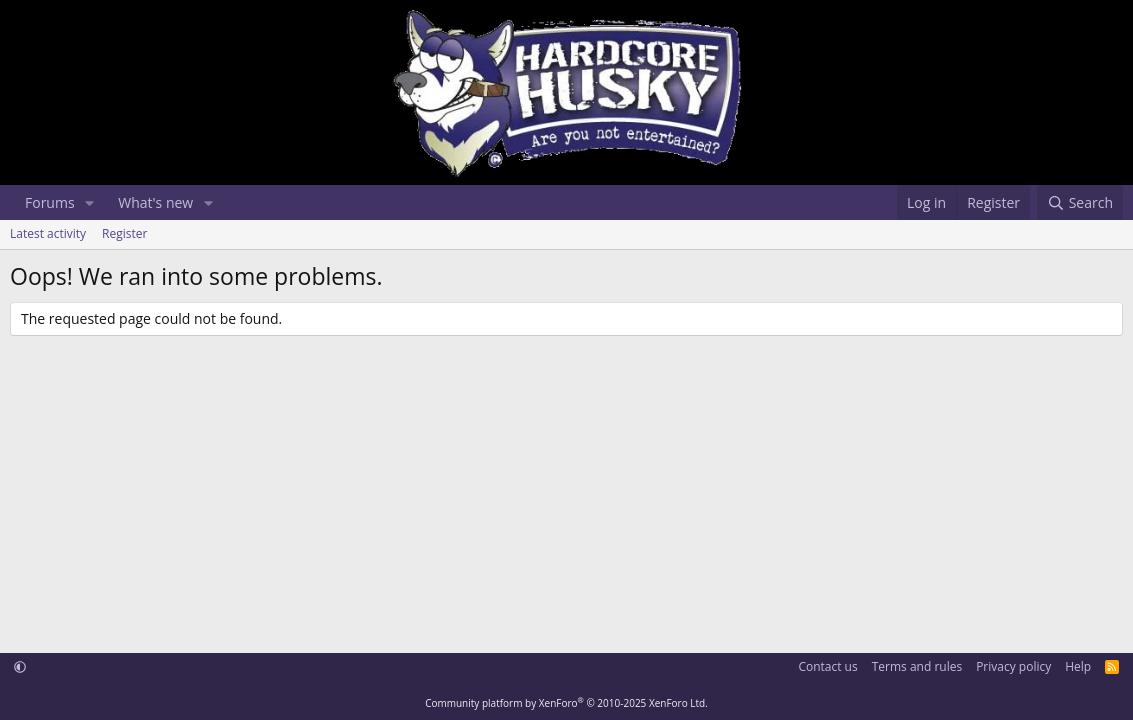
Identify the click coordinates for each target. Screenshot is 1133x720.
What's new (155, 202)
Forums (50, 202)
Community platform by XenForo (566, 703)
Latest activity (48, 233)
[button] (89, 203)
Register (124, 233)
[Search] (1080, 203)
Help (1078, 666)
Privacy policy (1013, 666)
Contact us (827, 666)
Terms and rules (917, 666)
